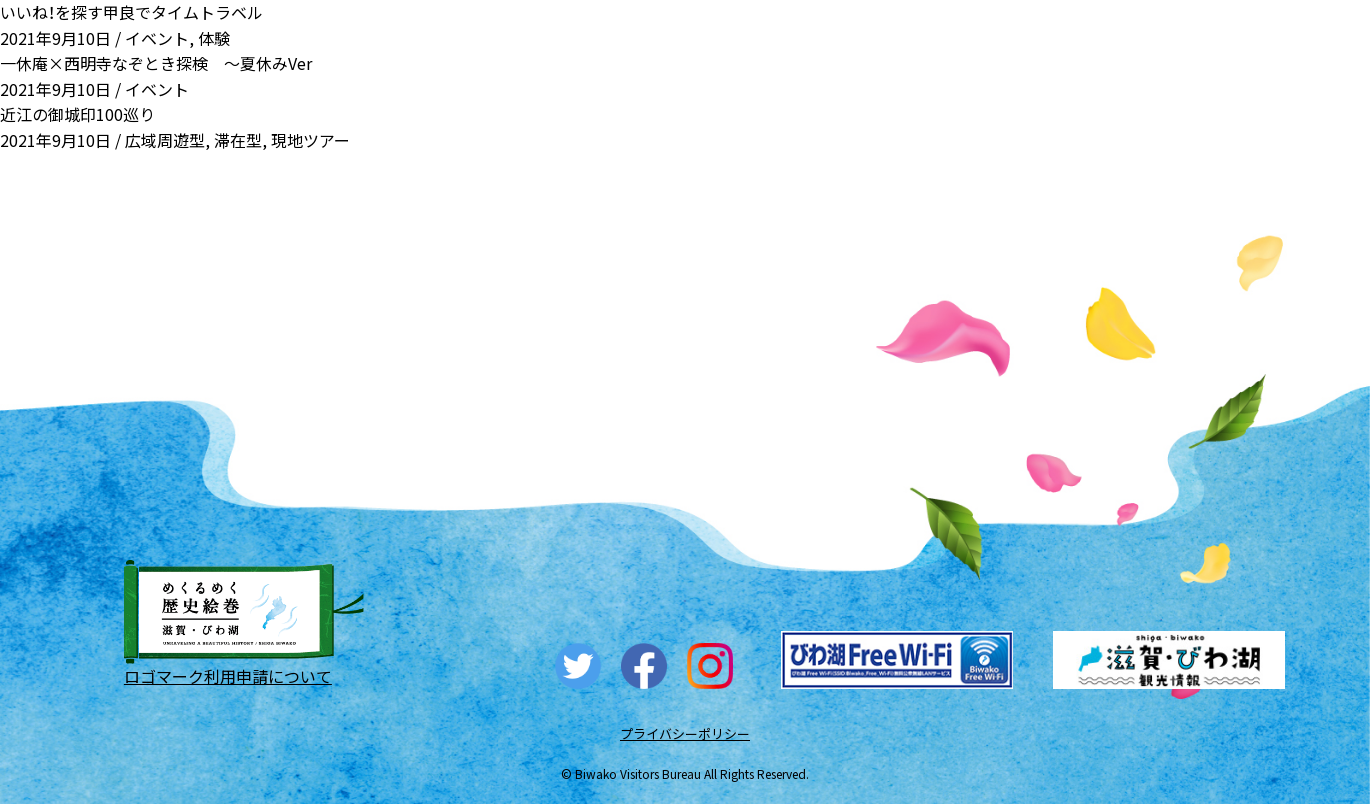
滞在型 (238, 140)
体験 (214, 38)
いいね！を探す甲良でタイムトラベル (131, 12)
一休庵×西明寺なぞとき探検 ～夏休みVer (156, 63)
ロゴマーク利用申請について (228, 676)
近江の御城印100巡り (77, 114)
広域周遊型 (165, 140)
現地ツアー (310, 140)
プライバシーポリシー (685, 733)
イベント (157, 38)
